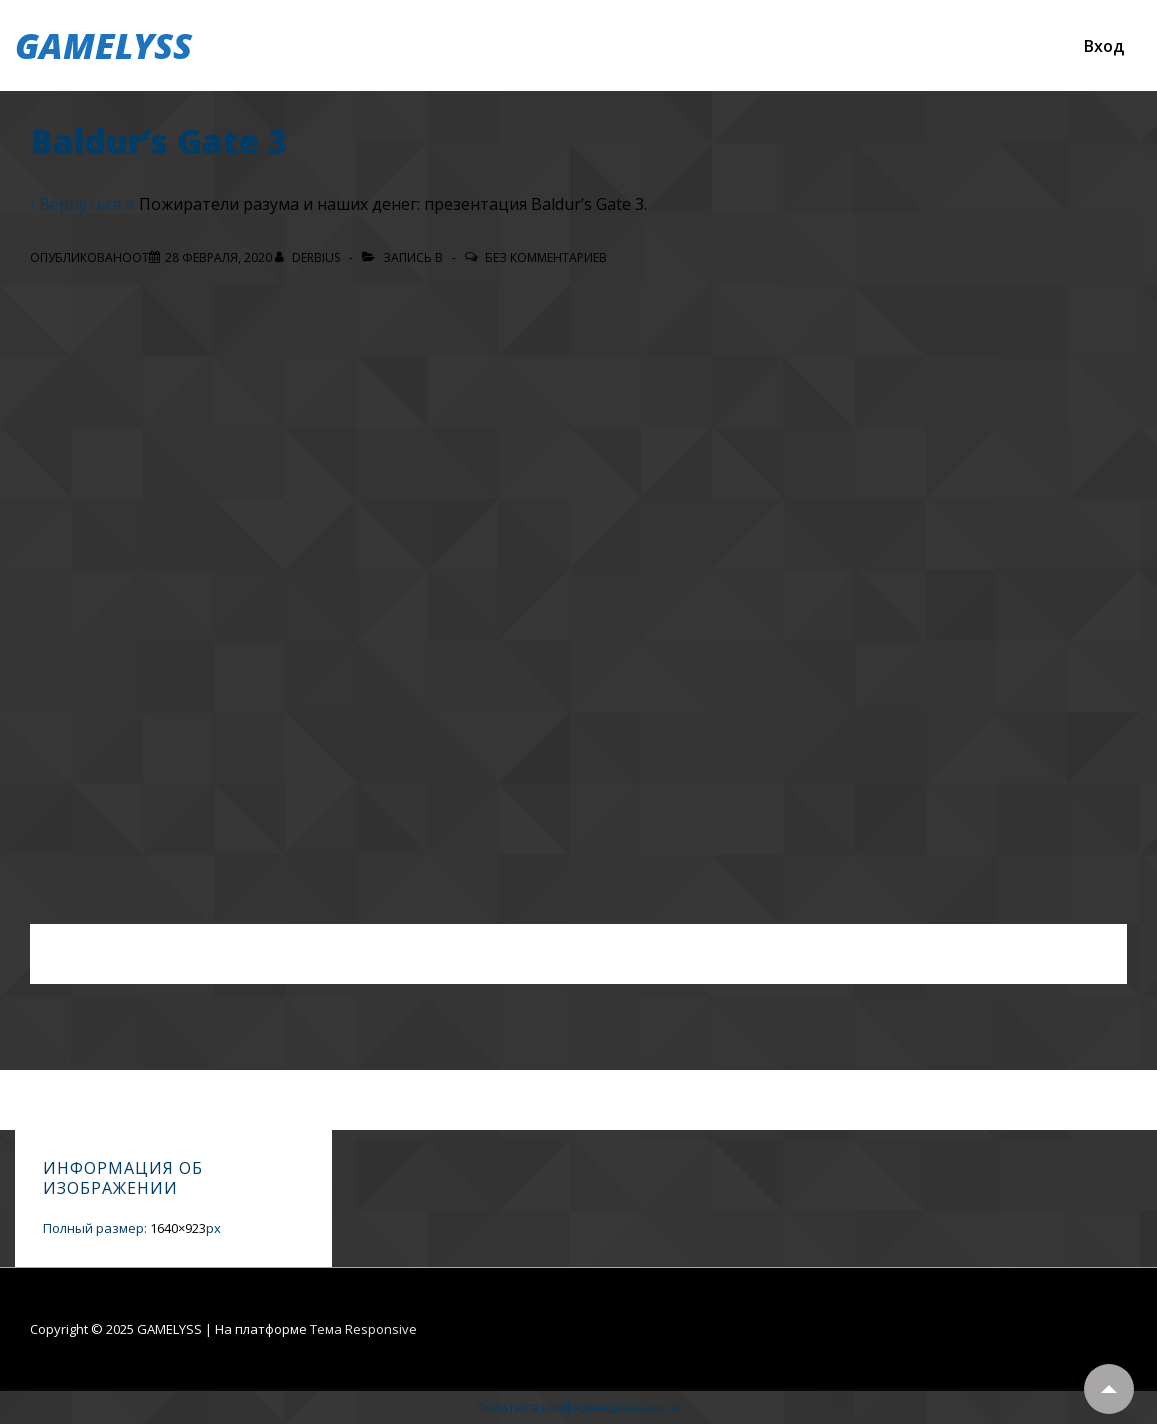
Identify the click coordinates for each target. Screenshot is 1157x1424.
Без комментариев (546, 257)
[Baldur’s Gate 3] (218, 257)
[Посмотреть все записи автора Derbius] (309, 257)
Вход (1104, 46)
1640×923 (178, 1228)
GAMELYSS (103, 45)
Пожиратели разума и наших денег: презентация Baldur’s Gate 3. (393, 204)
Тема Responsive (363, 1329)
